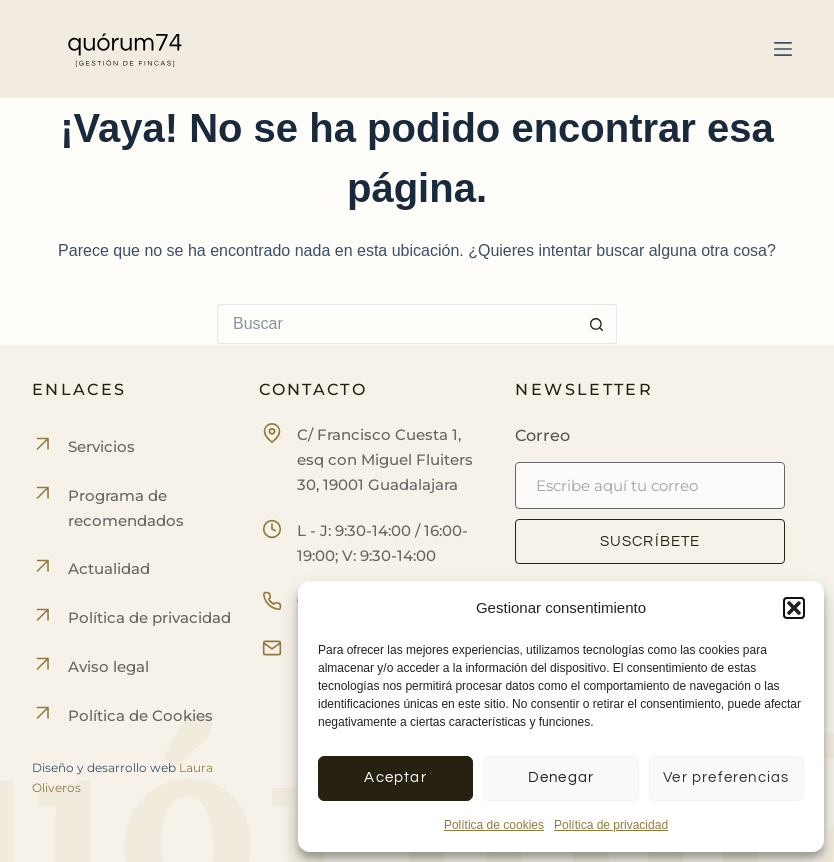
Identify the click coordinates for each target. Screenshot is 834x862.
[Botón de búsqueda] (597, 324)
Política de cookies (494, 825)
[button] (794, 608)
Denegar (561, 777)
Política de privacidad (611, 825)
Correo (542, 435)
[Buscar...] (397, 324)
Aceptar (395, 777)
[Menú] (783, 49)
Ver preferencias (726, 777)
